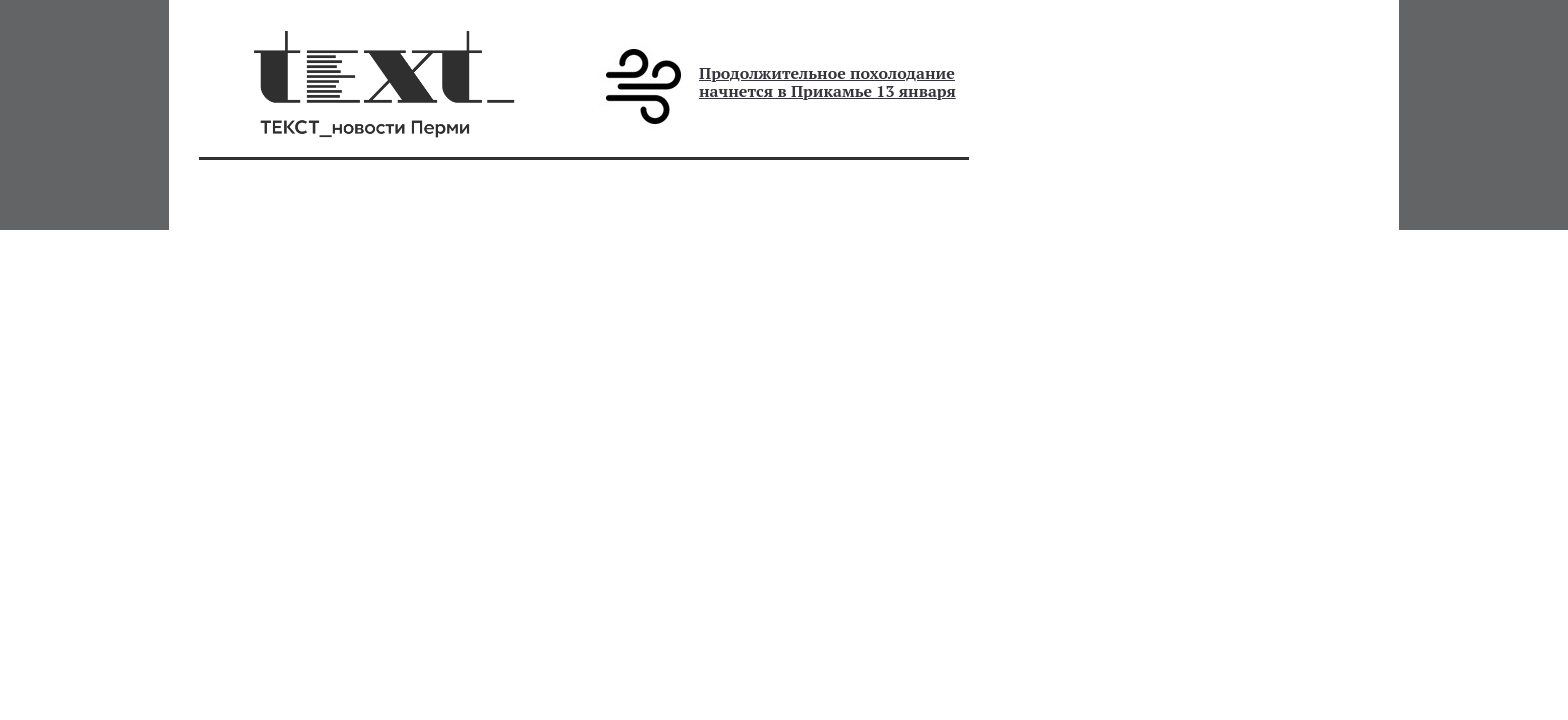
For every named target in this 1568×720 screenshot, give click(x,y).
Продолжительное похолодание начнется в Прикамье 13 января (827, 82)
